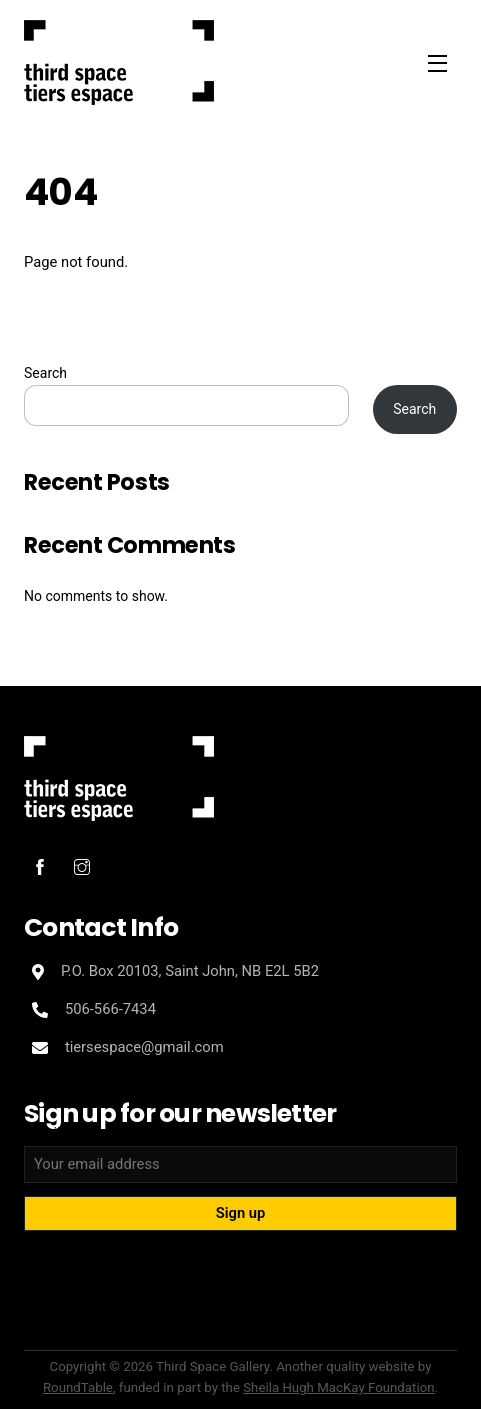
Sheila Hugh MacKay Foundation (338, 1387)
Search (45, 373)
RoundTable (78, 1387)
